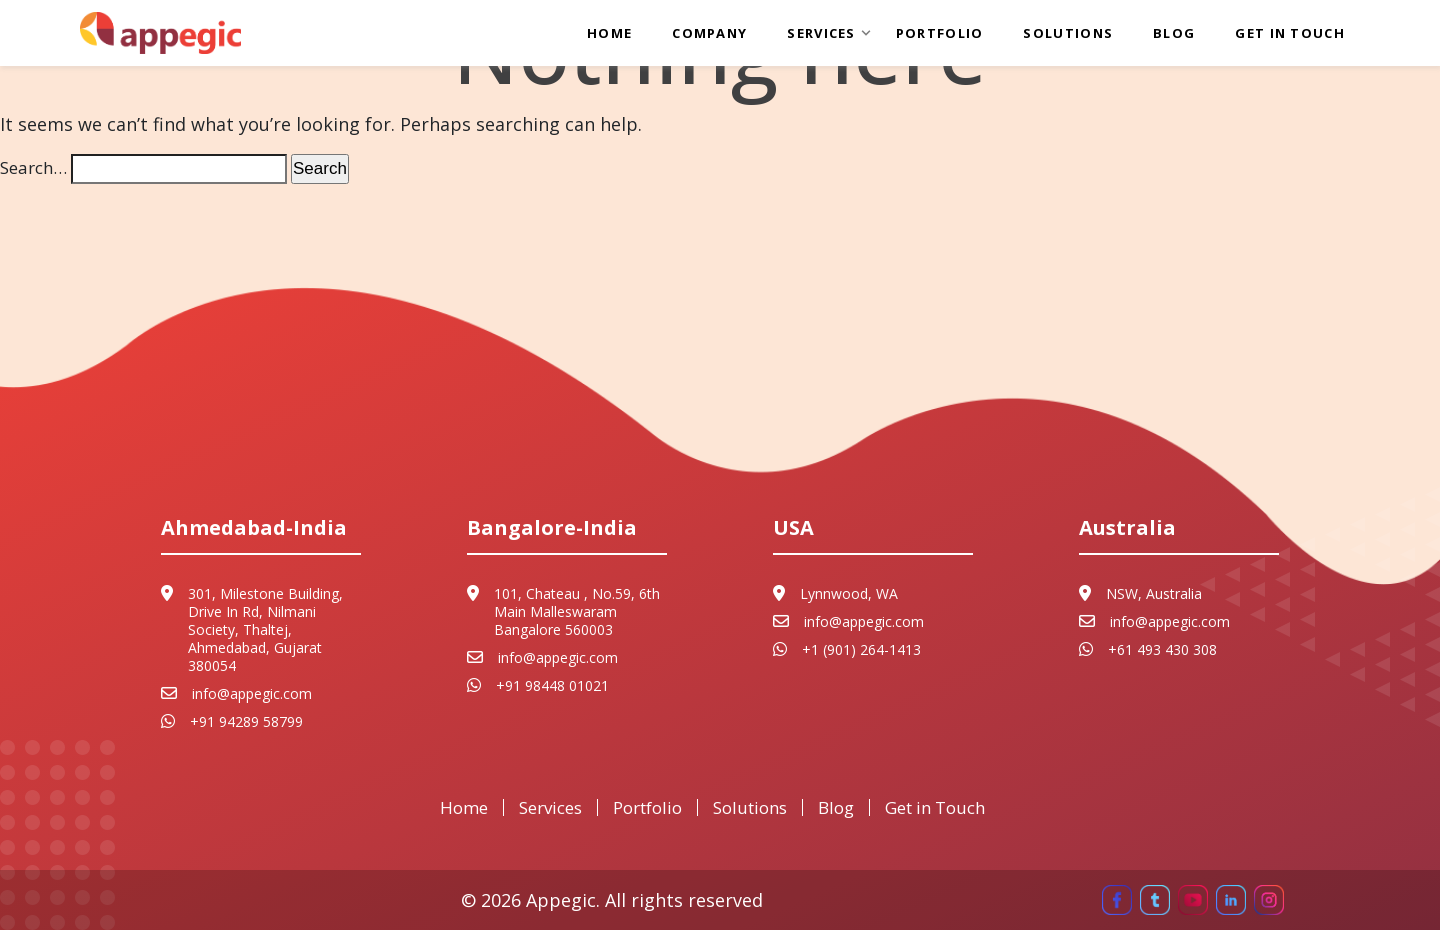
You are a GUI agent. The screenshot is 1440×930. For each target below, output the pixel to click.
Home (609, 33)
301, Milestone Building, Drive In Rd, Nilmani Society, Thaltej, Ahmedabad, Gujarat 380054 (265, 630)
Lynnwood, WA (849, 594)
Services (821, 33)
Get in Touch (1290, 33)
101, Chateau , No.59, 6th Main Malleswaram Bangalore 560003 (577, 612)
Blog (1174, 33)
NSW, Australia (1154, 594)
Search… (33, 167)
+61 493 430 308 (1162, 650)
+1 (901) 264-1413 (861, 650)
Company (709, 33)
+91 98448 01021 (552, 686)
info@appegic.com (252, 694)
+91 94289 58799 (246, 722)
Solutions (1068, 33)
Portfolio (940, 33)
